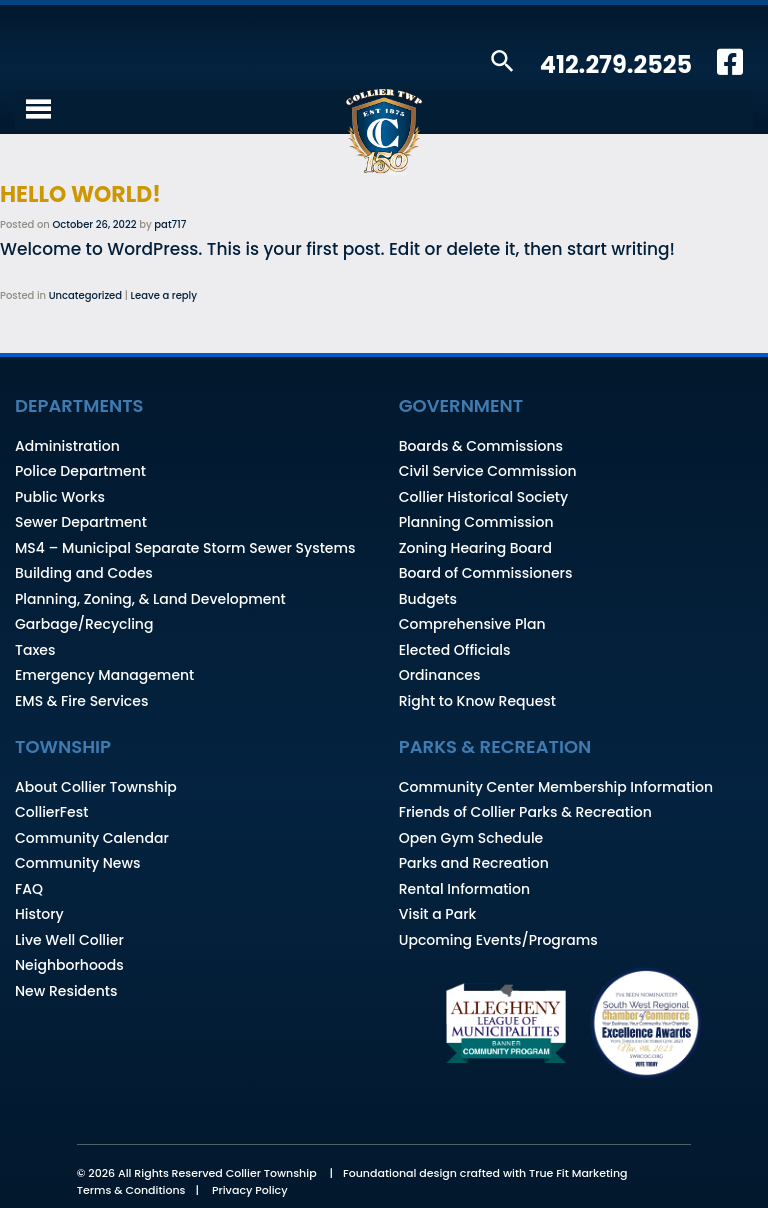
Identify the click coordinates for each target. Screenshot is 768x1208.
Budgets (428, 599)
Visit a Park (438, 914)
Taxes (35, 650)
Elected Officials (455, 650)
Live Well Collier (69, 940)
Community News (77, 863)
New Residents (66, 991)
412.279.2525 (616, 64)
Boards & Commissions (481, 446)
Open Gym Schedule (471, 838)
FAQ (29, 889)
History (39, 914)
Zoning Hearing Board (475, 548)
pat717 (170, 224)
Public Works (60, 497)
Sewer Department (81, 522)
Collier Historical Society (483, 497)
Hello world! (80, 194)
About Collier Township (96, 787)
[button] (502, 62)
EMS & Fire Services (81, 701)
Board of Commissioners (486, 573)
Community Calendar (92, 838)
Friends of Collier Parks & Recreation (525, 812)
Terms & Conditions (131, 1190)
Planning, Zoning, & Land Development (150, 599)
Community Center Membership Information (556, 787)
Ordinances (440, 675)
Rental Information (464, 889)
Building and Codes (84, 573)
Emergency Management (104, 675)
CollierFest (51, 812)
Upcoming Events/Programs (498, 940)
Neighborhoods (69, 965)
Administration (67, 446)
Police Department (80, 471)
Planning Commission (476, 522)
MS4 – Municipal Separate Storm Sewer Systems (185, 548)
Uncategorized (85, 295)
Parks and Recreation (474, 863)
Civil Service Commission (488, 471)
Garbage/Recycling (84, 624)
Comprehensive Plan (472, 624)
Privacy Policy (250, 1190)
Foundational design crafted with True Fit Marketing (485, 1173)
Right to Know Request (477, 701)
